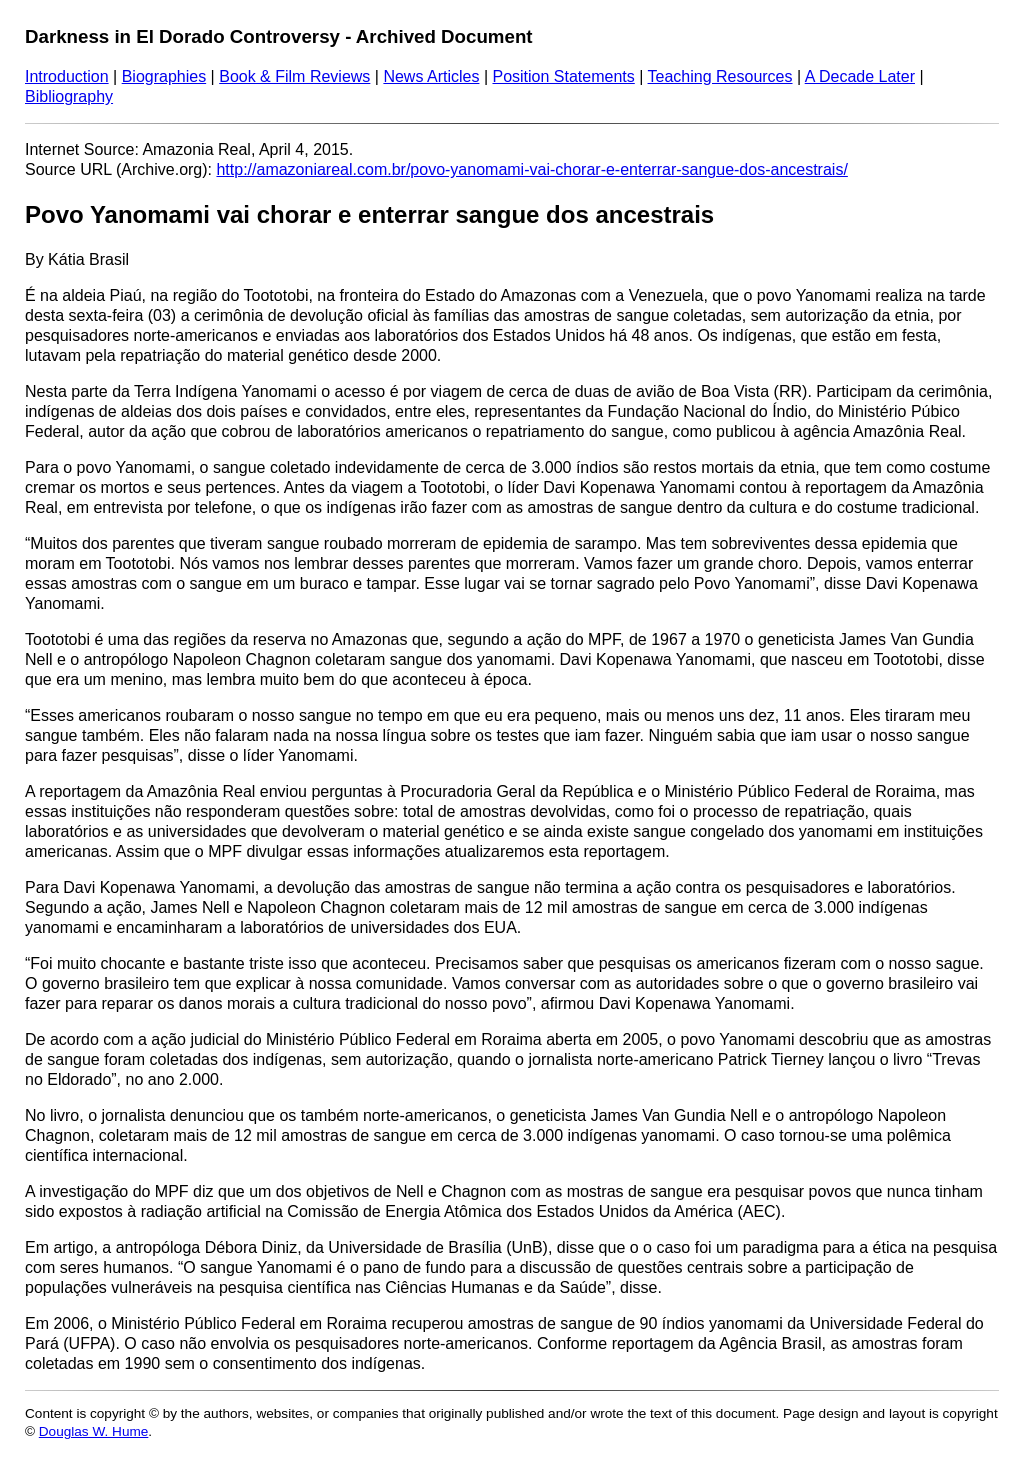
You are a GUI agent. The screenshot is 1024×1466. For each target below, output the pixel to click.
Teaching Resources (720, 76)
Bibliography (69, 96)
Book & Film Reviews (294, 76)
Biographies (164, 76)
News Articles (431, 76)
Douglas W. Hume (94, 1431)
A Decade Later (860, 76)
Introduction (67, 76)
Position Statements (563, 76)
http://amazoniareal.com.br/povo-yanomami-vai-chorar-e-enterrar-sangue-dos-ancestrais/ (531, 169)
